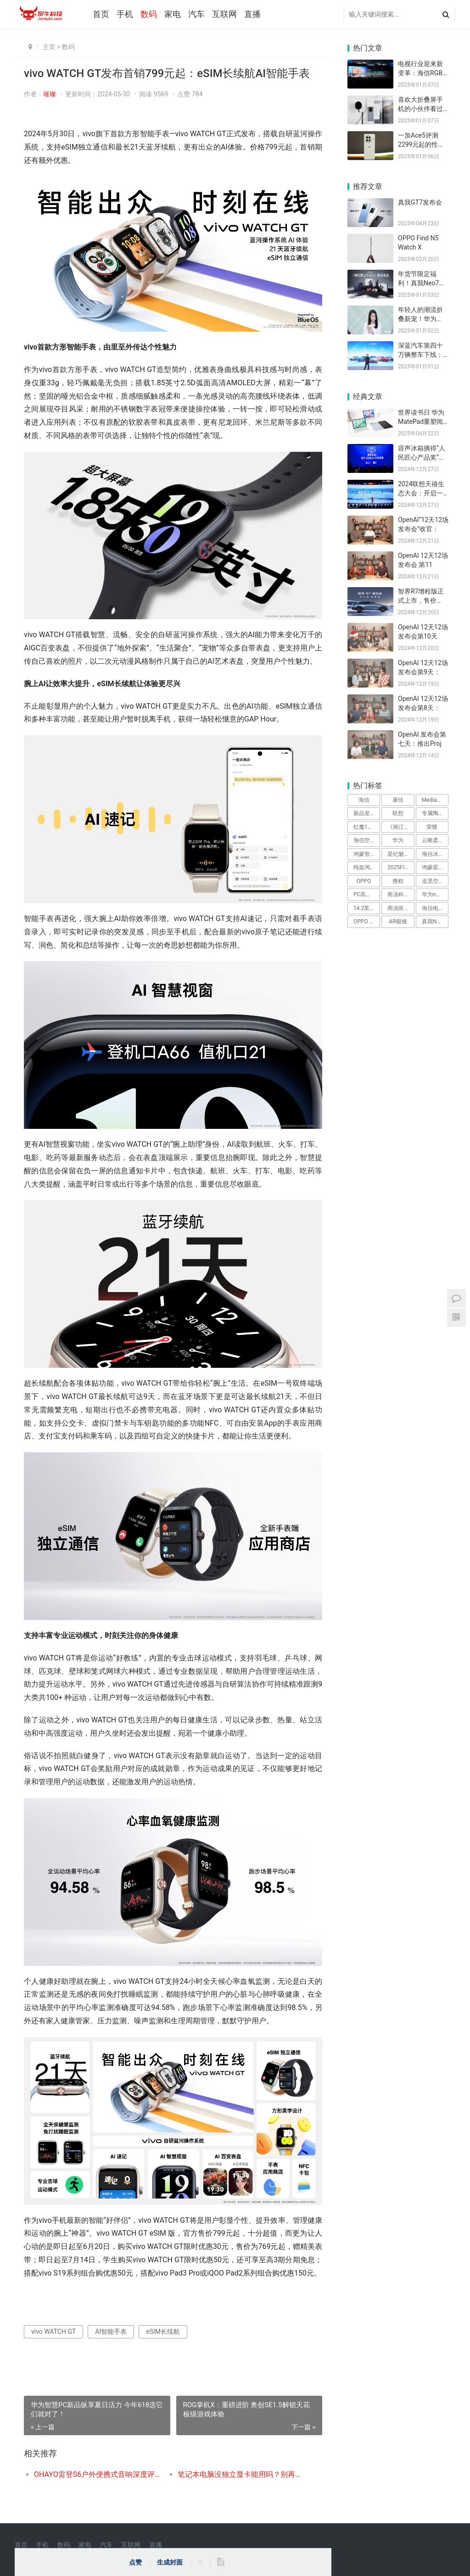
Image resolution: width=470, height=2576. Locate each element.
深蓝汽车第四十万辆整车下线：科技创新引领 (420, 354)
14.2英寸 (364, 908)
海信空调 (364, 840)
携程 (397, 881)
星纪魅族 (398, 854)
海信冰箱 (433, 854)
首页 (101, 14)
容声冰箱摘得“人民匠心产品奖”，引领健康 (421, 457)
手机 (125, 14)
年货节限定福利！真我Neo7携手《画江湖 (421, 282)
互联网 (224, 14)
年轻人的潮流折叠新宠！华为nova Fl (420, 318)
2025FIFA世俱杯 (400, 867)
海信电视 (433, 908)
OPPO (364, 881)
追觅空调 (433, 881)
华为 (397, 840)
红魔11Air (365, 827)
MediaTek (434, 800)
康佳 (397, 800)
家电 (172, 14)
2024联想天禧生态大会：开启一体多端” (421, 492)
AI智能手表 (111, 2331)
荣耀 (431, 827)
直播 (252, 14)
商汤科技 (398, 894)
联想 (397, 813)
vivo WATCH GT (53, 2331)
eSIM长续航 (163, 2331)
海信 (363, 800)
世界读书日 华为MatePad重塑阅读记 (421, 421)
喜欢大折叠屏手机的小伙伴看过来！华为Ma (420, 108)
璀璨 (49, 94)
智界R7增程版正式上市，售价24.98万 (421, 600)
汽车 (196, 14)
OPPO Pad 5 (366, 921)
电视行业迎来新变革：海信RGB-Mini (421, 72)
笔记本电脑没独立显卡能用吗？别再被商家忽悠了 (242, 2474)
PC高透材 (365, 894)
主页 (49, 46)
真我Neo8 (434, 921)
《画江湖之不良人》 (400, 827)
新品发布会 (366, 813)
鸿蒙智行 (364, 854)
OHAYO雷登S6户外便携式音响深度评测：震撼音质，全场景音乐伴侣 (98, 2474)
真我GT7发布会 (420, 202)
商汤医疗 (398, 908)
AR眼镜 (398, 921)
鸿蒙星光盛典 (435, 867)
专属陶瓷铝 (435, 813)
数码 (148, 14)
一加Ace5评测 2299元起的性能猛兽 (421, 144)
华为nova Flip (435, 894)
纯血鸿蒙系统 (366, 867)
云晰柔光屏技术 (435, 840)
